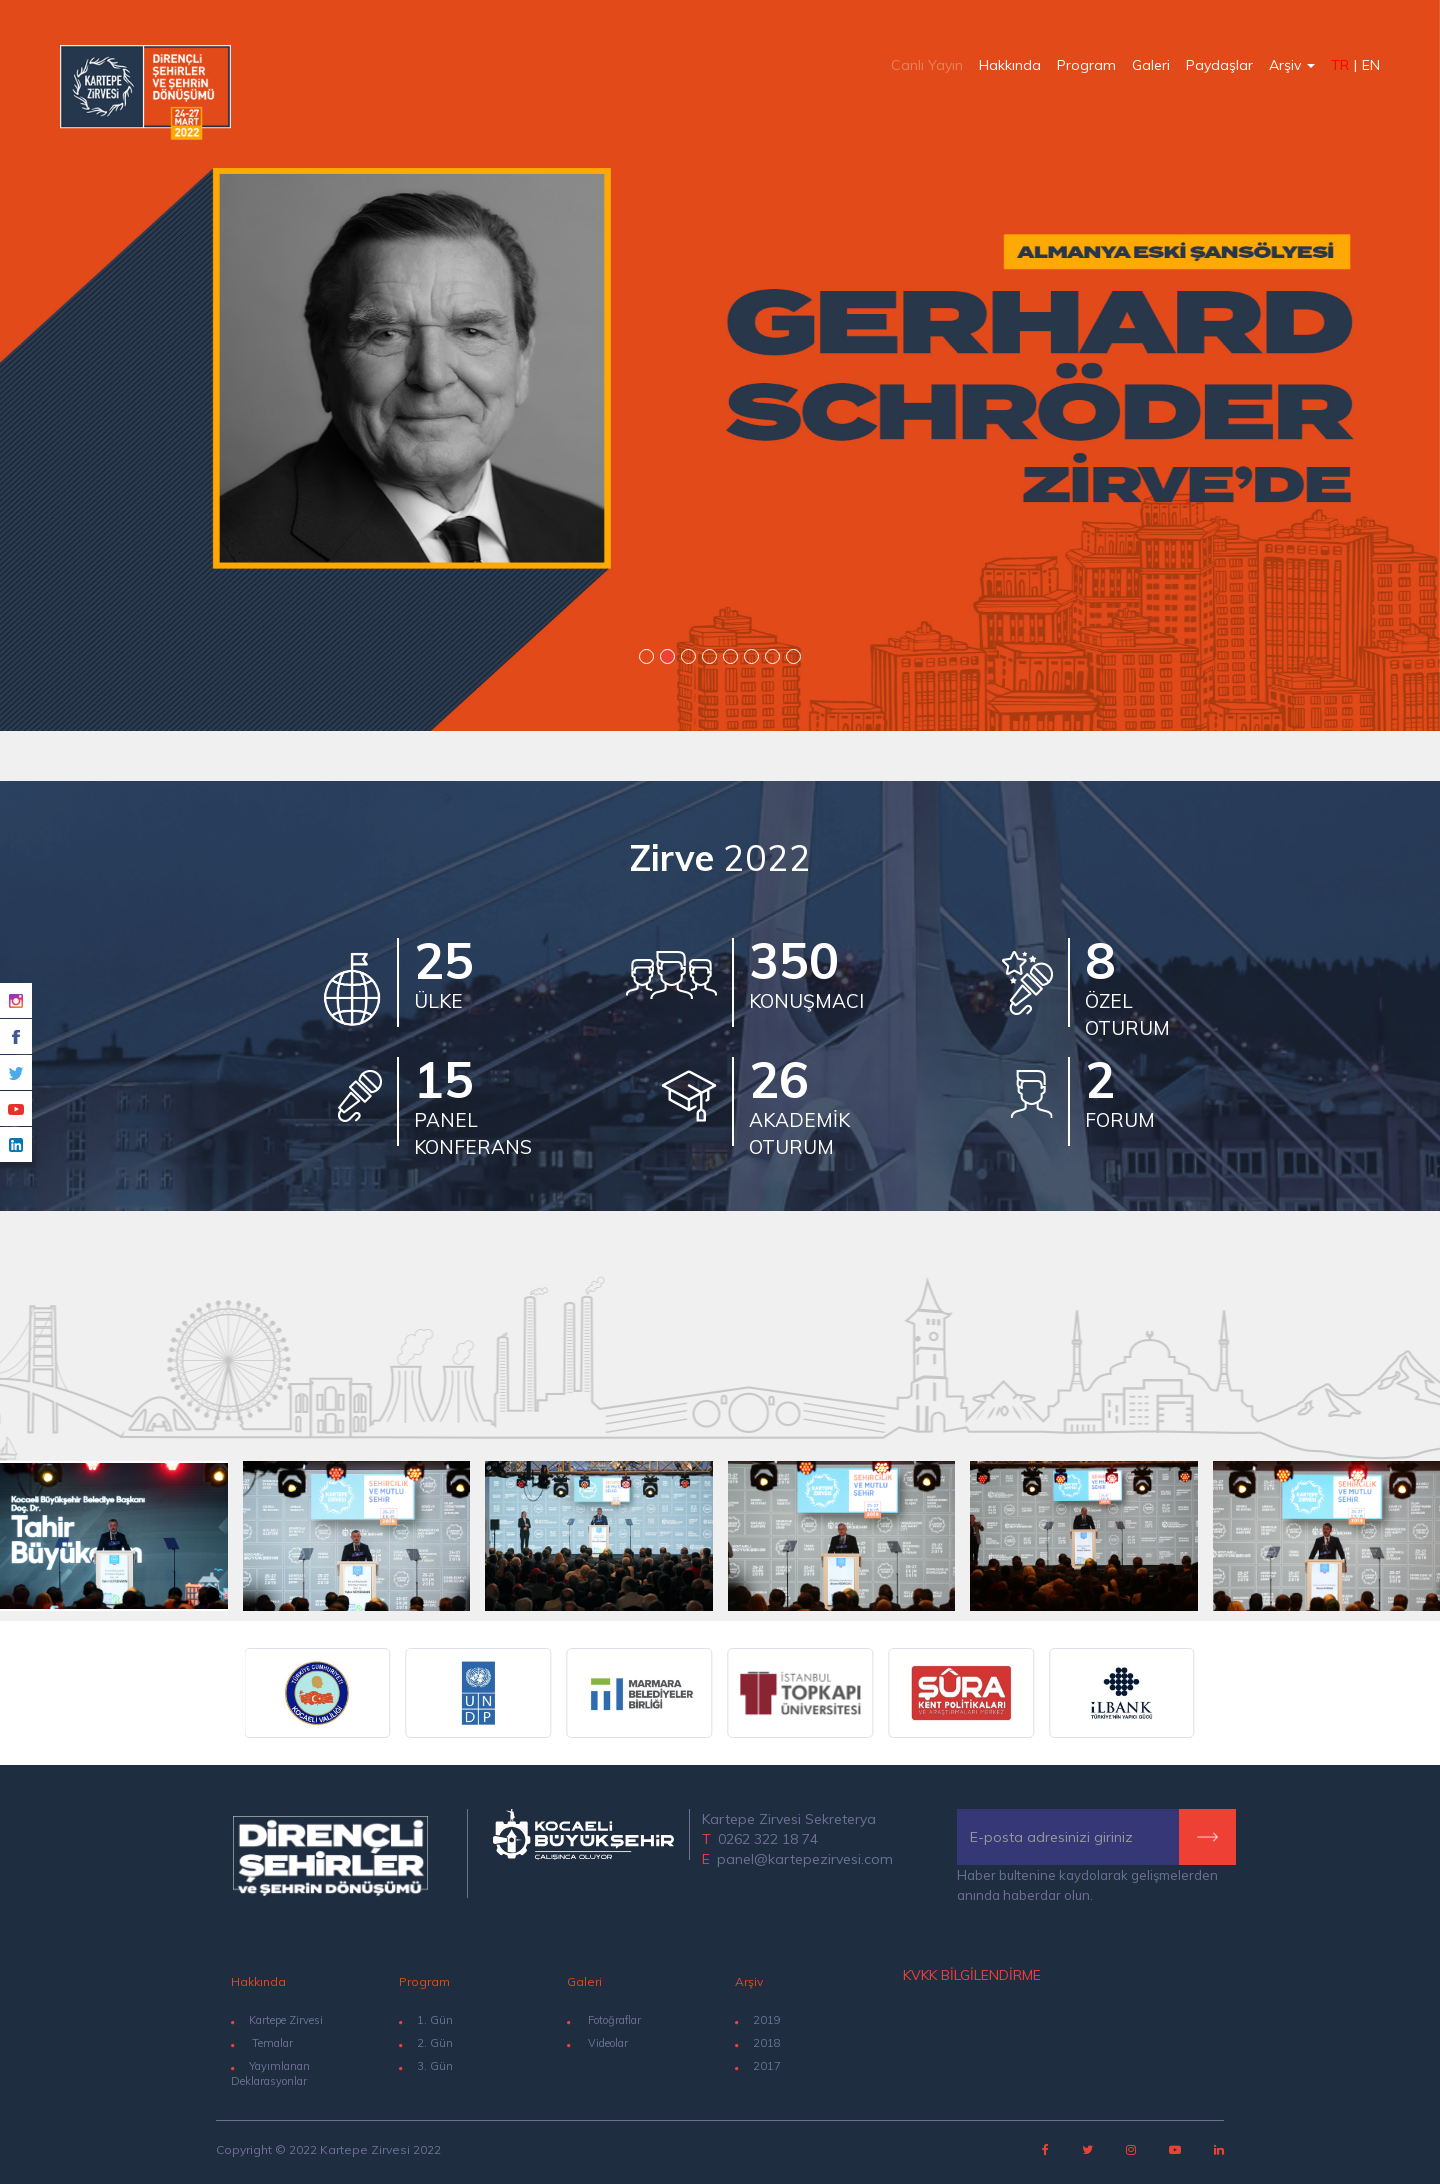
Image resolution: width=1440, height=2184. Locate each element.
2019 (767, 2020)
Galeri (1151, 65)
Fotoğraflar (604, 2020)
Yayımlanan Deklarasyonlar (270, 2074)
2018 (767, 2043)
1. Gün (426, 2020)
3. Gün (426, 2066)
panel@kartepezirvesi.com (805, 1859)
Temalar (262, 2043)
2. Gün (426, 2043)
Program (1086, 65)
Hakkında (1010, 65)
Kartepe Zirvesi (277, 2020)
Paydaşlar (1219, 65)
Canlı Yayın (927, 65)
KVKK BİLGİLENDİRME (972, 1975)
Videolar (597, 2043)
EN (1371, 65)
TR (1340, 65)
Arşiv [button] (1292, 65)
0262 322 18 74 (768, 1839)
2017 (767, 2066)
